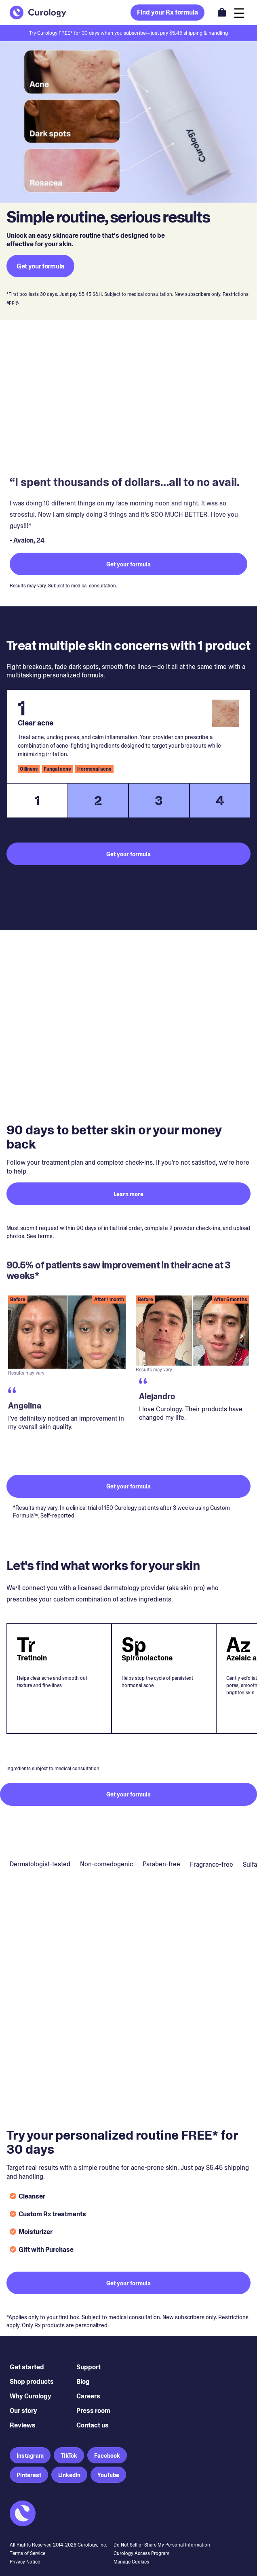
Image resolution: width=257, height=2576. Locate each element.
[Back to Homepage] (38, 12)
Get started (27, 2367)
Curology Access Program (141, 2553)
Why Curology (30, 2396)
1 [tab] (37, 800)
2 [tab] (98, 800)
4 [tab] (220, 800)
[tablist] (128, 801)
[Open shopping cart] (221, 12)
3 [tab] (159, 800)
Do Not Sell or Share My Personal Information (162, 2545)
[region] (128, 1377)
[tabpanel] (128, 736)
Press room (93, 2410)
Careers (88, 2396)
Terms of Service (27, 2553)
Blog (83, 2381)
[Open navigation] (239, 12)
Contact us (92, 2425)
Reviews (23, 2425)
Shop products (32, 2381)
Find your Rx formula (167, 12)
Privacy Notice (25, 2562)
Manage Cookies (131, 2562)
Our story (23, 2410)
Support (88, 2367)
